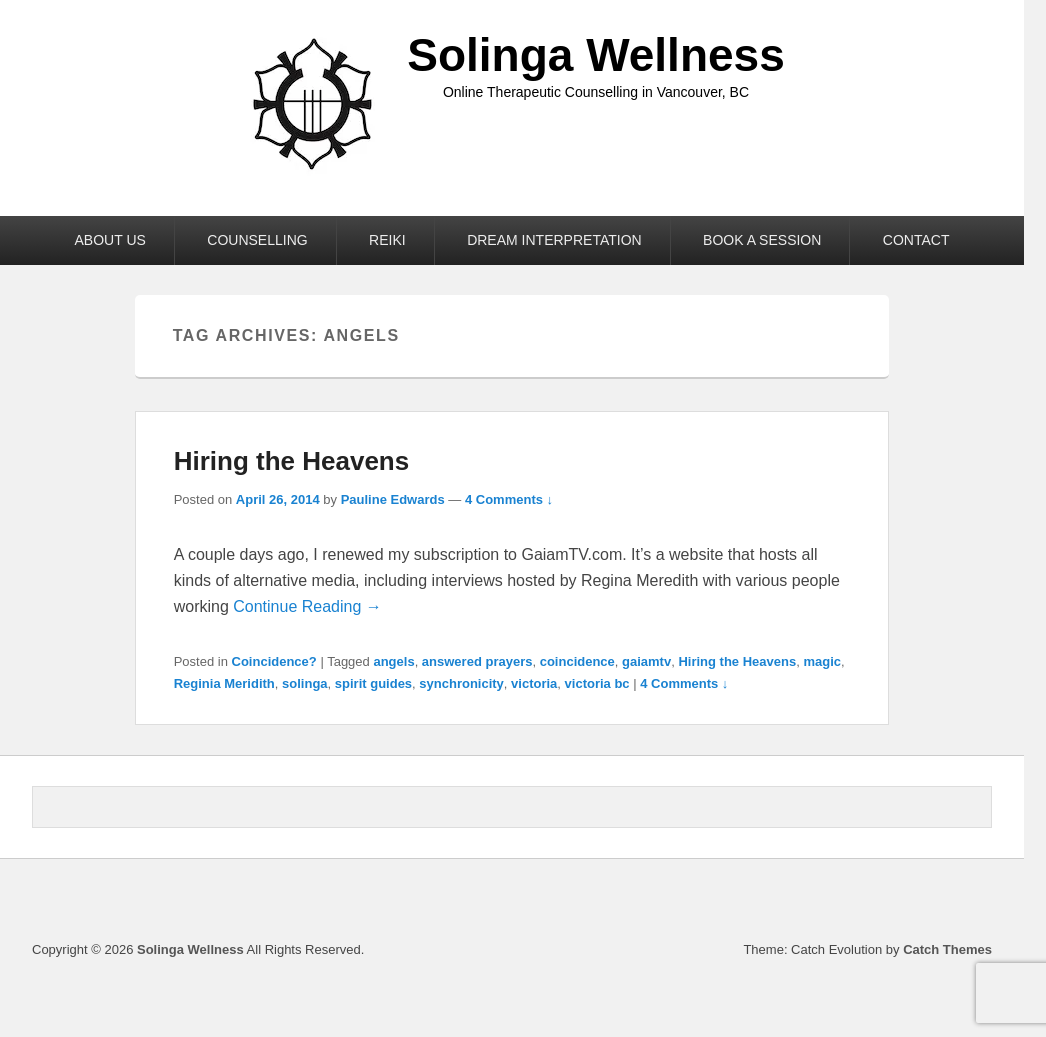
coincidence (577, 661)
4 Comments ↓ (509, 499)
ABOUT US (110, 240)
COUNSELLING (257, 240)
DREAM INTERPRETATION (554, 240)
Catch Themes (947, 949)
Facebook (887, 901)
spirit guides (373, 683)
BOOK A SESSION (762, 240)
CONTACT (916, 240)
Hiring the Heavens (292, 461)
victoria (534, 683)
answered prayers (477, 661)
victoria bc (597, 683)
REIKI (387, 240)
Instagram (975, 901)
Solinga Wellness (595, 55)
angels (393, 661)
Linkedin (931, 901)
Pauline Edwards (393, 499)
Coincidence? (274, 661)
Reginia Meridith (224, 683)
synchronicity (461, 683)
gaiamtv (646, 661)
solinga (305, 683)
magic (822, 661)
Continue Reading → (307, 606)
